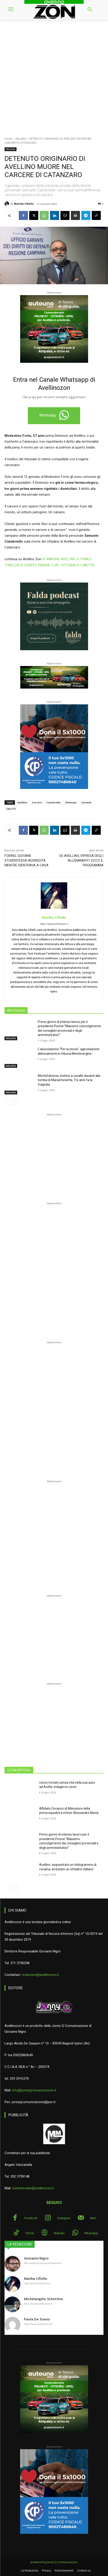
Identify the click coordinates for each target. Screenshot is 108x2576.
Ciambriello (53, 802)
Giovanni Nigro (36, 2258)
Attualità (20, 139)
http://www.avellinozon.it (54, 924)
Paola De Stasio (37, 2319)
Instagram (63, 2218)
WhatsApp (91, 2233)
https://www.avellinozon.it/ (38, 2303)
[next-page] (14, 1102)
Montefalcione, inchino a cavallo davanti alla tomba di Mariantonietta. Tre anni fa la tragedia (69, 1080)
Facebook (31, 2218)
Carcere (37, 802)
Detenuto (71, 802)
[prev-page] (7, 1102)
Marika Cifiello (24, 203)
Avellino (22, 802)
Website (59, 2233)
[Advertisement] (54, 75)
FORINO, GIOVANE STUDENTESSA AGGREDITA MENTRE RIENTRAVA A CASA (26, 860)
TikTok (29, 2233)
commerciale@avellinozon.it (33, 2188)
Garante (86, 802)
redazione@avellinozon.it (40, 1975)
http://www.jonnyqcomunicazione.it (43, 2263)
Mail (93, 2218)
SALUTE (11, 808)
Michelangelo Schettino (43, 2299)
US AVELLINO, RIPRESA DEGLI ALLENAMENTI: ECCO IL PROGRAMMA (81, 860)
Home (8, 139)
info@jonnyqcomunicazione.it (34, 2090)
